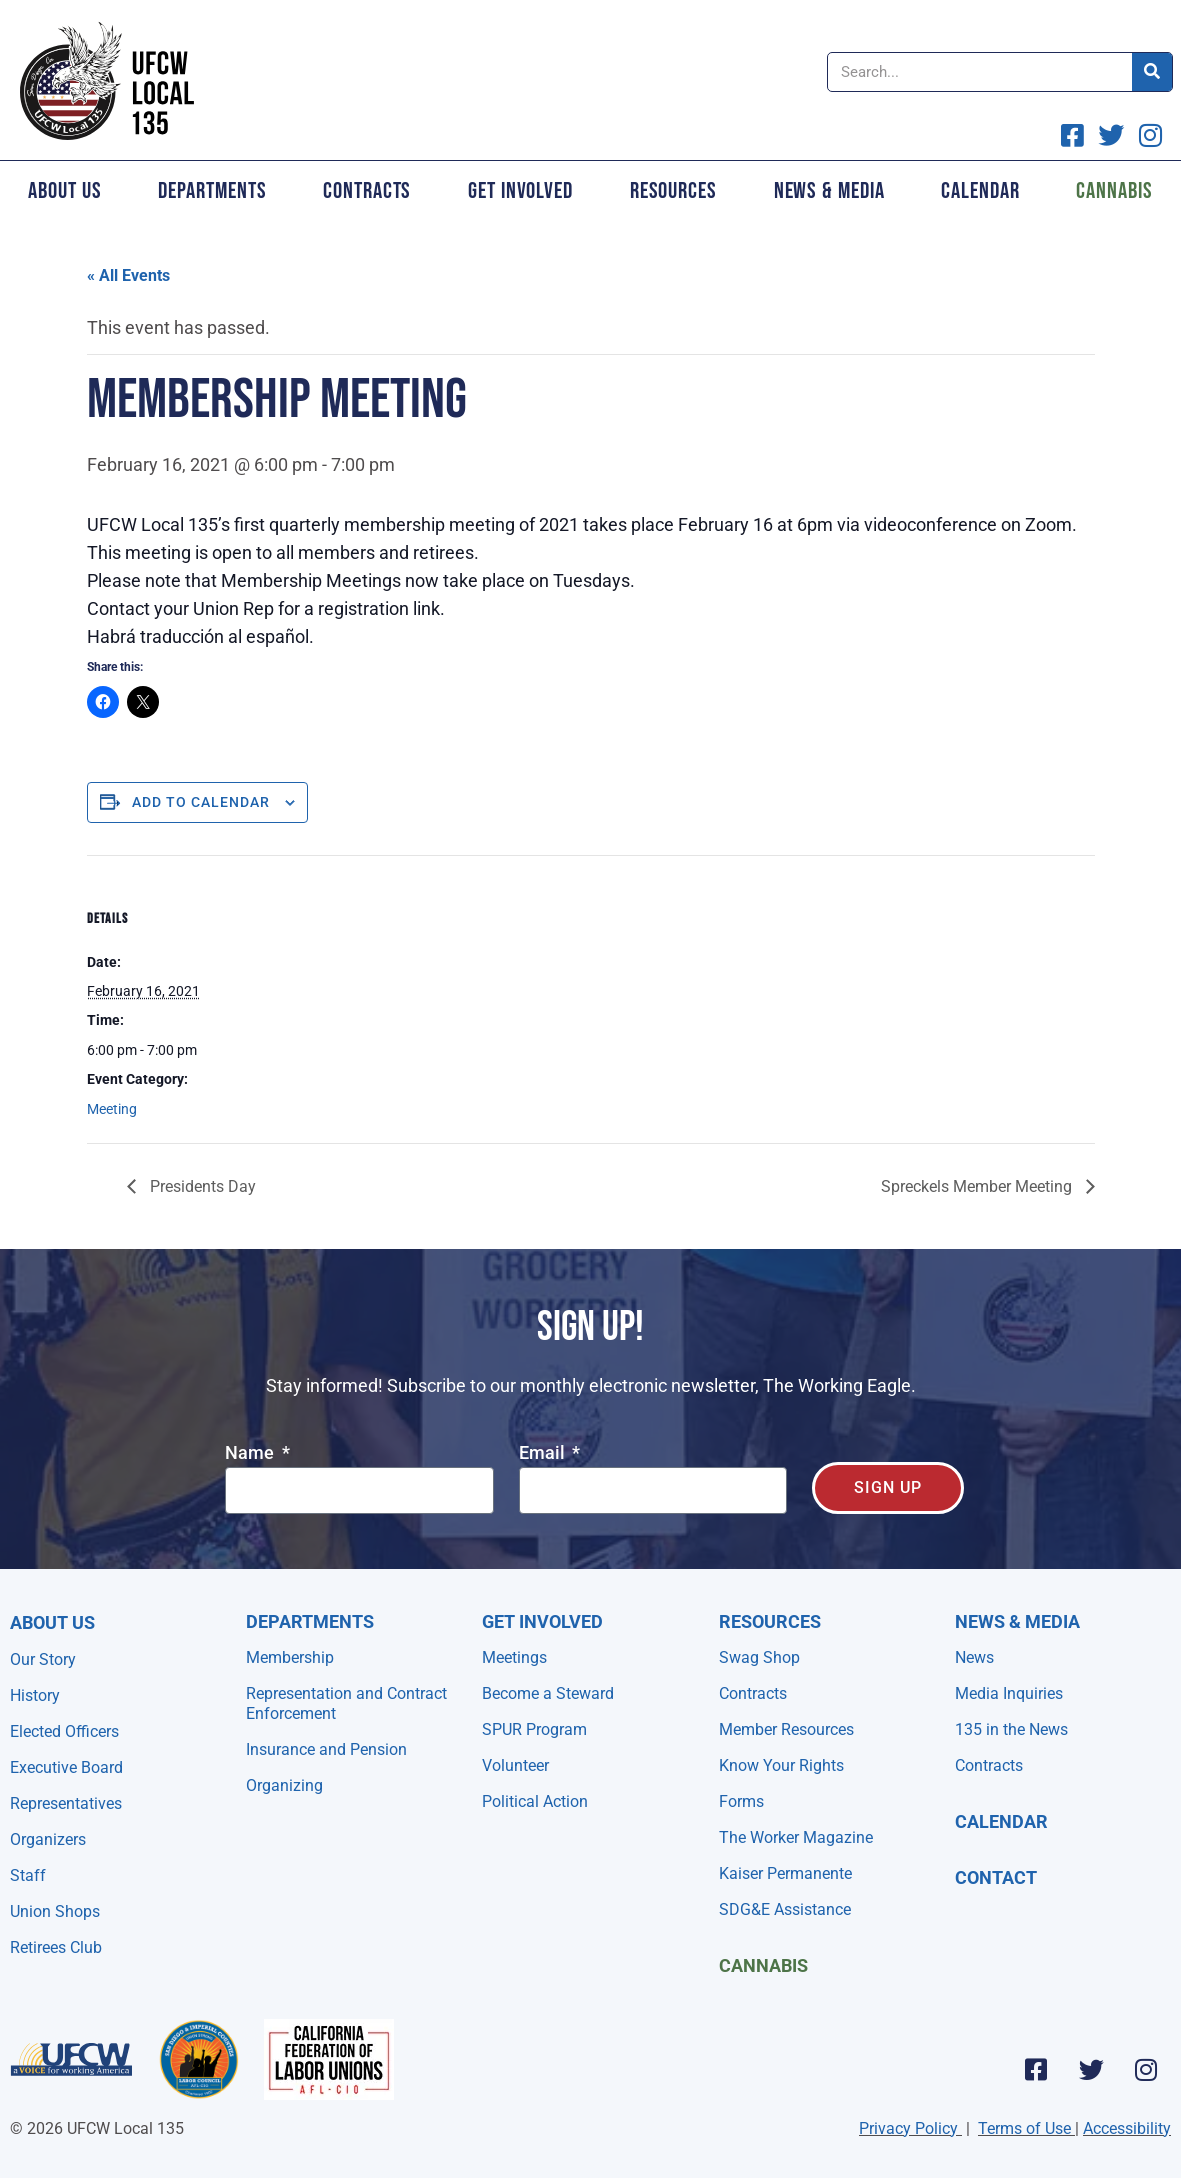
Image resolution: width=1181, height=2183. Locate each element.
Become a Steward (548, 1693)
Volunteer (515, 1765)
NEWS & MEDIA (1017, 1621)
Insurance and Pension (326, 1749)
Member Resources (786, 1729)
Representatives (66, 1803)
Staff (28, 1875)
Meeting (112, 1109)
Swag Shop (759, 1657)
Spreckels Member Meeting (978, 1186)
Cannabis (763, 1965)
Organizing (284, 1785)
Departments (212, 191)
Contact (996, 1877)
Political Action (535, 1801)
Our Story (43, 1659)
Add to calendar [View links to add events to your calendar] (201, 802)
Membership (290, 1657)
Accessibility (1127, 2128)
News (974, 1657)
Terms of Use (1024, 2128)
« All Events (128, 275)
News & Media (829, 191)
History (35, 1695)
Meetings (514, 1657)
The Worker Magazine (796, 1837)
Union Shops (55, 1911)
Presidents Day (201, 1186)
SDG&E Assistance (785, 1909)
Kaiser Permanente (785, 1873)
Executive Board (66, 1767)
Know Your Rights (781, 1765)
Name (251, 1453)
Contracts (367, 191)
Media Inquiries (1009, 1693)
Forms (741, 1801)
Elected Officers (64, 1731)
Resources (673, 191)
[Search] (1152, 72)
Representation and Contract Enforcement (346, 1703)
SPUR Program (534, 1729)
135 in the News (1011, 1729)
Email (544, 1453)
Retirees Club (56, 1947)
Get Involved (520, 191)
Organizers (48, 1839)
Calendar (980, 191)
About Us (64, 191)
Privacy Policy (908, 2128)
